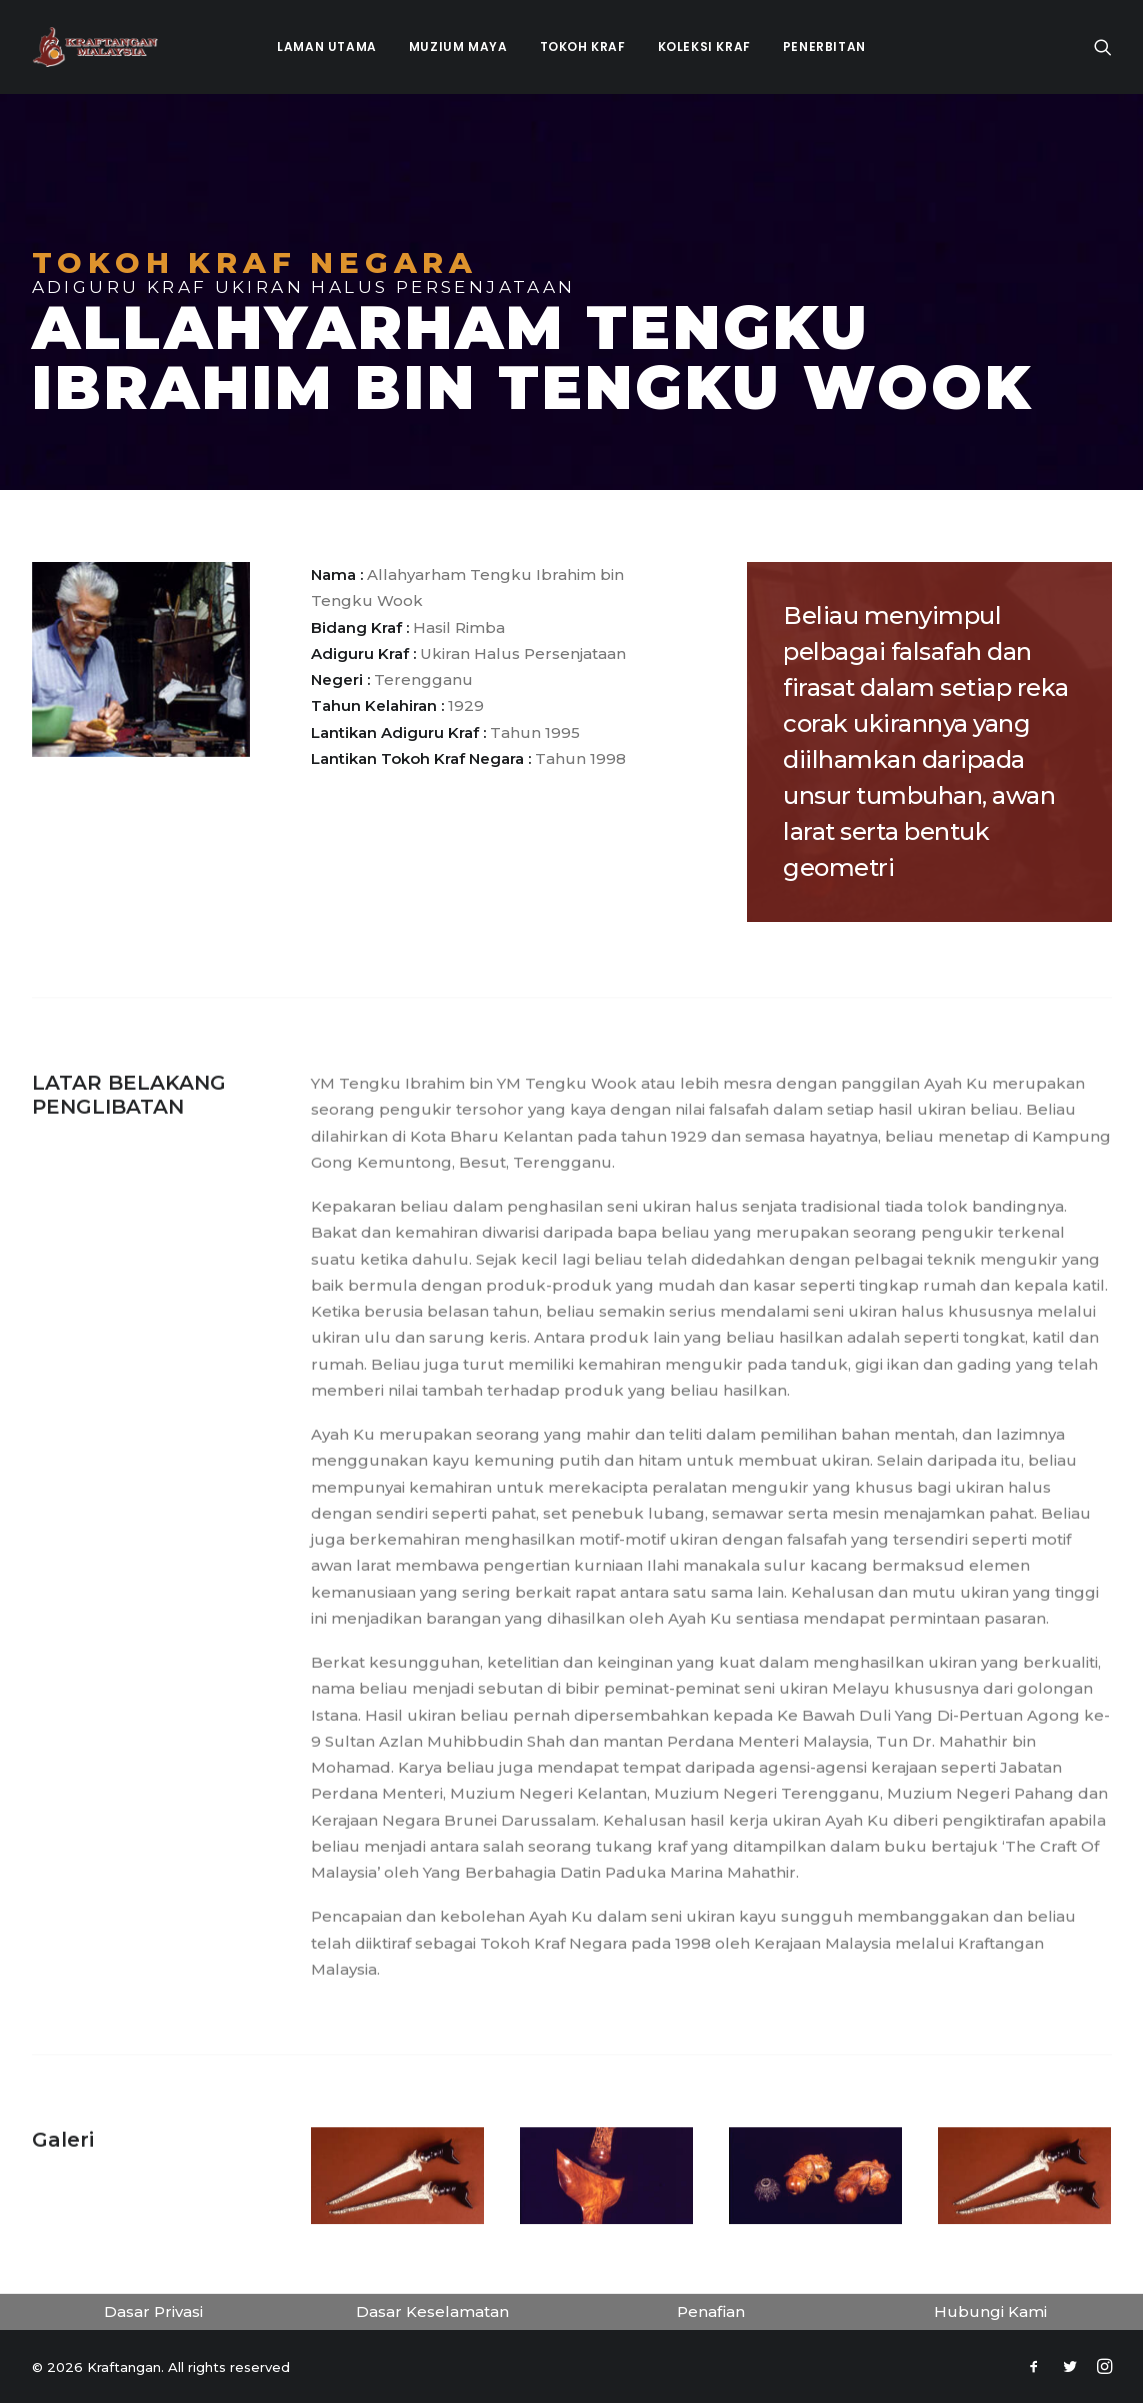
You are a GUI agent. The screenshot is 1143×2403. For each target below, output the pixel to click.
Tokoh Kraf (583, 46)
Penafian (711, 2311)
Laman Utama (327, 46)
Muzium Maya (458, 46)
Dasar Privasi (153, 2311)
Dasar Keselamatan (432, 2311)
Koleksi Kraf (704, 46)
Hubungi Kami (990, 2311)
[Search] (1103, 47)
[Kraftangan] (95, 47)
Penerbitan (824, 46)
